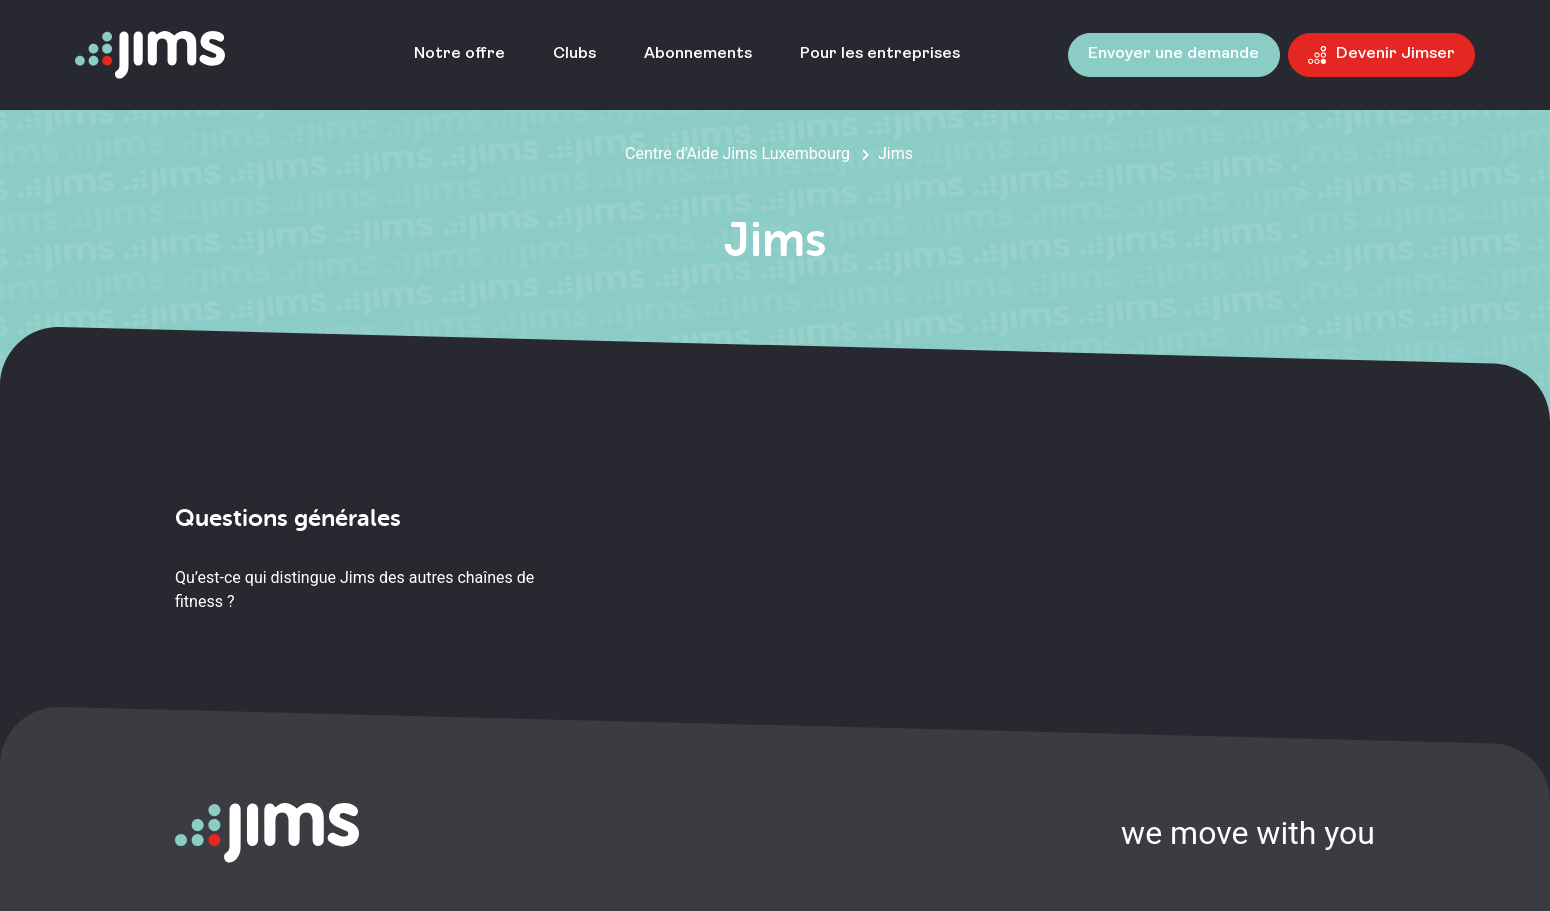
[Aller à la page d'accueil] (150, 55)
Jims (895, 153)
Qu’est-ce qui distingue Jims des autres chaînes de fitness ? (354, 589)
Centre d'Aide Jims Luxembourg (737, 153)
